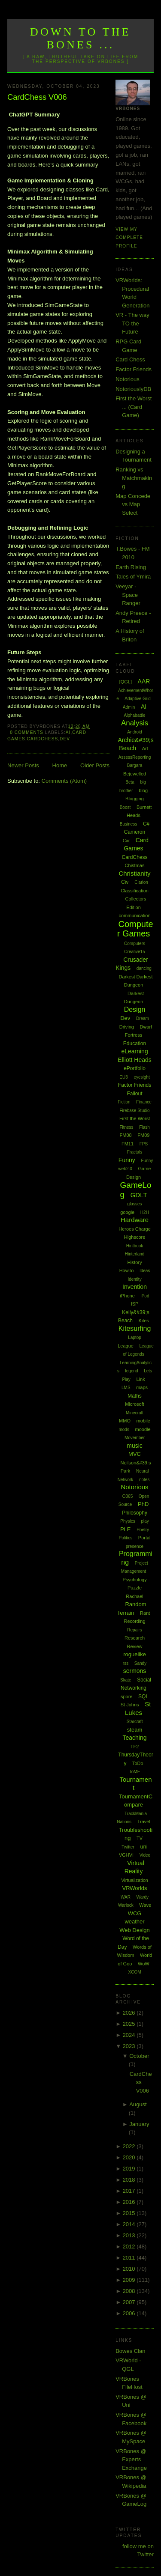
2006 (130, 2313)
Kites (144, 1320)
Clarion (141, 882)
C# (146, 824)
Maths (135, 1396)
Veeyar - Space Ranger (127, 594)
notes (144, 1479)
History (134, 1262)
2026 (130, 2013)
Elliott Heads (135, 1059)
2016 (130, 2202)
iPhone (127, 1295)
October (139, 2056)
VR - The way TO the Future (132, 323)
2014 (130, 2224)
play (145, 1521)
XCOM (134, 1972)
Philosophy (134, 1513)
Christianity (134, 873)
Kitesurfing (134, 1328)
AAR (144, 681)
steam (134, 1729)
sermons (134, 1670)
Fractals (135, 1152)
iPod (144, 1296)
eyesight (141, 1077)
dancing (144, 968)
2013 (130, 2235)
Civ (124, 882)
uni (143, 1846)
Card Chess (130, 359)
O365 (127, 1496)
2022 (130, 2146)
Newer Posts (23, 765)
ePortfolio (135, 1068)
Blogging (134, 798)
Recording (134, 1621)
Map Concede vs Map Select (132, 504)
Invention (134, 1286)
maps (142, 1387)
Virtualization (134, 1880)
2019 (130, 2168)
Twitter (128, 1847)
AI (68, 732)
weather (134, 1921)
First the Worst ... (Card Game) (133, 406)
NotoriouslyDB (133, 389)
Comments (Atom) (64, 781)
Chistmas (135, 865)
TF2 (135, 1746)
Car (126, 840)
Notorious (127, 379)
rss (125, 1663)
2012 (130, 2246)
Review (134, 1646)
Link (140, 1379)
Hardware (135, 1219)
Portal (144, 1537)
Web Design (134, 1930)
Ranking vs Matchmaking (133, 477)
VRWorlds (134, 1888)
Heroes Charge (134, 1228)
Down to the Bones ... (80, 38)
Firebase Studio (135, 1110)
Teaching (135, 1737)
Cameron (134, 832)
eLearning (134, 1051)
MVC (134, 1454)
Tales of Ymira (133, 576)
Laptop (134, 1337)
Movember (135, 1437)
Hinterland (135, 1254)
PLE (125, 1529)
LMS (126, 1387)
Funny (126, 1160)
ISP (135, 1303)
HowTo (126, 1270)
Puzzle (135, 1587)
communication (135, 915)
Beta (129, 782)
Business (128, 824)
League (126, 1345)
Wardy (143, 1897)
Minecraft (134, 1412)
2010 (130, 2269)
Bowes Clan (130, 2351)
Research (135, 1637)
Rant (145, 1613)
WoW (143, 1963)
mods (123, 1429)
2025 (130, 2024)
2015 (130, 2213)
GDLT (139, 1195)
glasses (135, 1204)
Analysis (134, 723)
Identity (134, 1279)
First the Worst (134, 1118)
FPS (144, 1144)
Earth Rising (130, 567)
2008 (130, 2291)
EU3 (123, 1077)
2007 (130, 2302)
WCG (135, 1913)
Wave (145, 1905)
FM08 (126, 1135)
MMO (125, 1420)
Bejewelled (134, 773)
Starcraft (135, 1721)
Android (134, 732)
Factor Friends (133, 369)
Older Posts (94, 765)
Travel (143, 1821)
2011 (130, 2257)
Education (134, 1043)
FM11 (128, 1143)
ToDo (137, 1763)
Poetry (143, 1529)
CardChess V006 (37, 97)
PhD (143, 1504)
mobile (143, 1420)
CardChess (42, 738)
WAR (126, 1897)
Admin (129, 707)
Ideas (145, 1270)
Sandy (140, 1663)
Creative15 (134, 951)
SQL (143, 1696)
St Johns (130, 1704)
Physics (127, 1521)
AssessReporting (134, 757)
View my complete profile (129, 237)
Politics (126, 1537)
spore (127, 1696)
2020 (130, 2157)
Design (135, 1009)
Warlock (126, 1905)
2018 (130, 2179)
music (135, 1445)
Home (59, 765)
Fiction (124, 1102)
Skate (125, 1680)
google (127, 1212)
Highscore (135, 1237)
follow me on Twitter (138, 2550)
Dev (65, 738)
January (139, 2124)
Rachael (134, 1596)
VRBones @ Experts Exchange (131, 2459)
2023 (130, 2046)
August (137, 2104)
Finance (144, 1102)
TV (140, 1838)
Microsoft (134, 1404)
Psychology (134, 1579)
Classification (135, 890)
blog (143, 790)
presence (134, 1546)
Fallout (135, 1094)
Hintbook (134, 1245)
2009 (130, 2280)
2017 (130, 2191)
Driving (126, 1026)
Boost (125, 807)
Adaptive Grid (138, 698)
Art (145, 748)
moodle (143, 1429)
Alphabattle (135, 715)
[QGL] (125, 681)
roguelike (134, 1654)
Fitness (126, 1127)
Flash (144, 1127)
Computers (134, 943)
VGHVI (126, 1854)
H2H (144, 1212)
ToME (134, 1771)
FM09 (143, 1135)
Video (145, 1855)
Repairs (134, 1630)
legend (131, 1370)
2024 (130, 2035)
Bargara (135, 765)
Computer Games (135, 929)
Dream (142, 1018)
